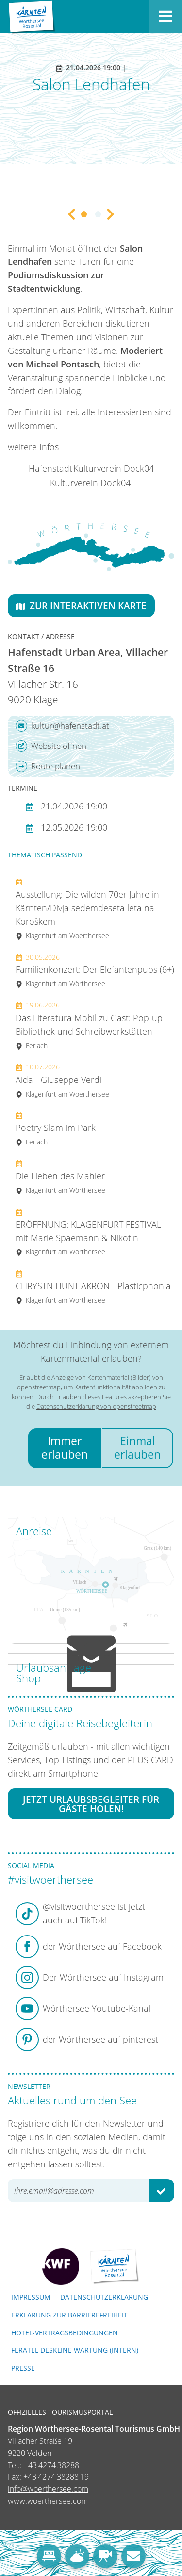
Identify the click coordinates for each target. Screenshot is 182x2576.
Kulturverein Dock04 (113, 468)
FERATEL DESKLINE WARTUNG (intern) (74, 2350)
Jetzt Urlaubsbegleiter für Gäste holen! (91, 1804)
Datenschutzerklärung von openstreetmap (96, 1406)
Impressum (30, 2297)
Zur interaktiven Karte (81, 605)
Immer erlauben (64, 1447)
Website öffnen (51, 746)
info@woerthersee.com (48, 2489)
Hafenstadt (50, 468)
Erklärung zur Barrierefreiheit (69, 2314)
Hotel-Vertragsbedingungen (64, 2332)
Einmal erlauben (137, 1447)
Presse (23, 2368)
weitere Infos (33, 447)
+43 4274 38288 (51, 2465)
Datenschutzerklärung (104, 2297)
